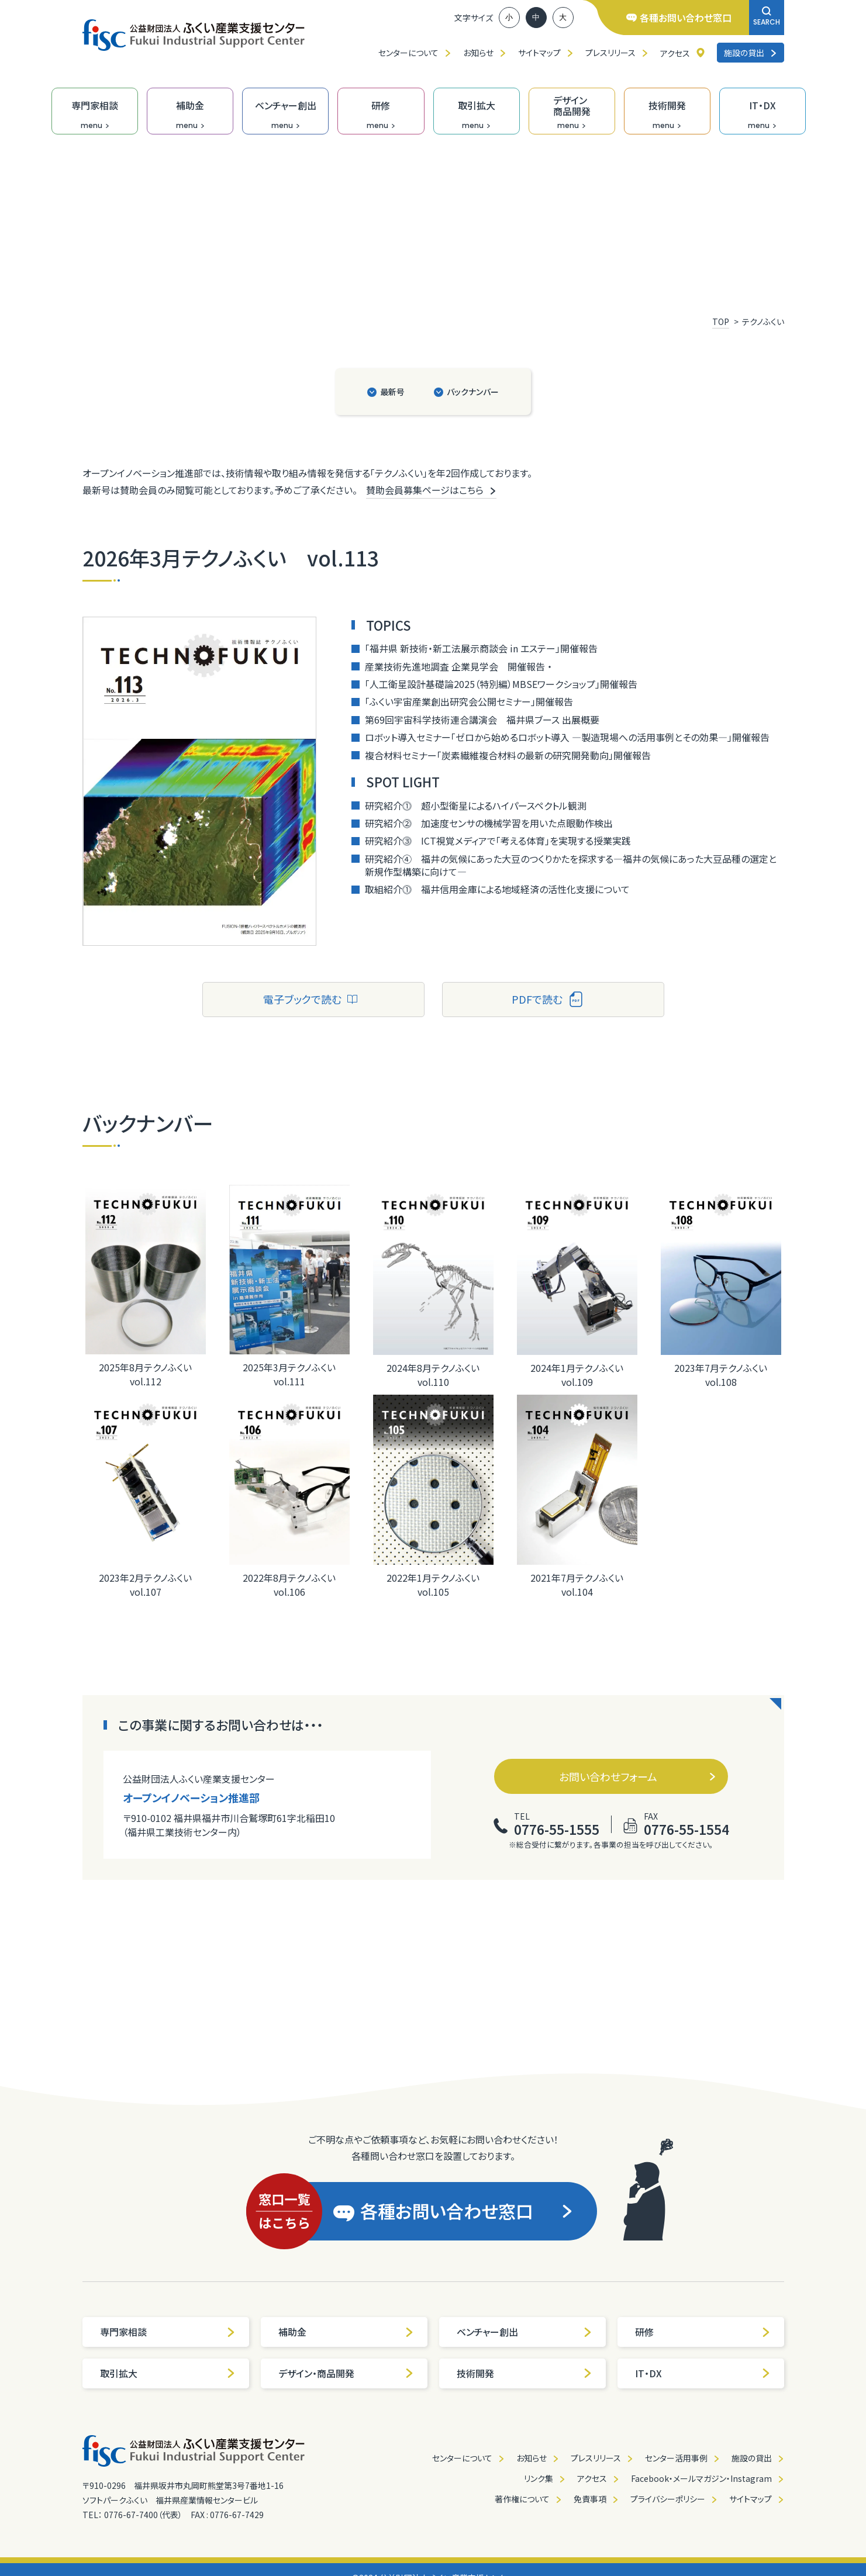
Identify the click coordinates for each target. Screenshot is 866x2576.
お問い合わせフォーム (637, 1776)
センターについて (408, 52)
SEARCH (766, 16)
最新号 (392, 391)
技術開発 (524, 2373)
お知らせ (478, 52)
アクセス (675, 53)
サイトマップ (539, 52)
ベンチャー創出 (524, 2332)
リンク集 (538, 2478)
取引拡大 (168, 2373)
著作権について (522, 2499)
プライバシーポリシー (667, 2499)
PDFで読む (548, 999)
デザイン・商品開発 (346, 2373)
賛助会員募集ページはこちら (431, 490)
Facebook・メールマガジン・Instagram (701, 2478)
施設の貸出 (750, 52)
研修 (703, 2332)
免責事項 (590, 2499)
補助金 (346, 2332)
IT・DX (703, 2373)
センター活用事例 (676, 2458)
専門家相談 (168, 2332)
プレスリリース (610, 52)
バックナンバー (473, 391)
